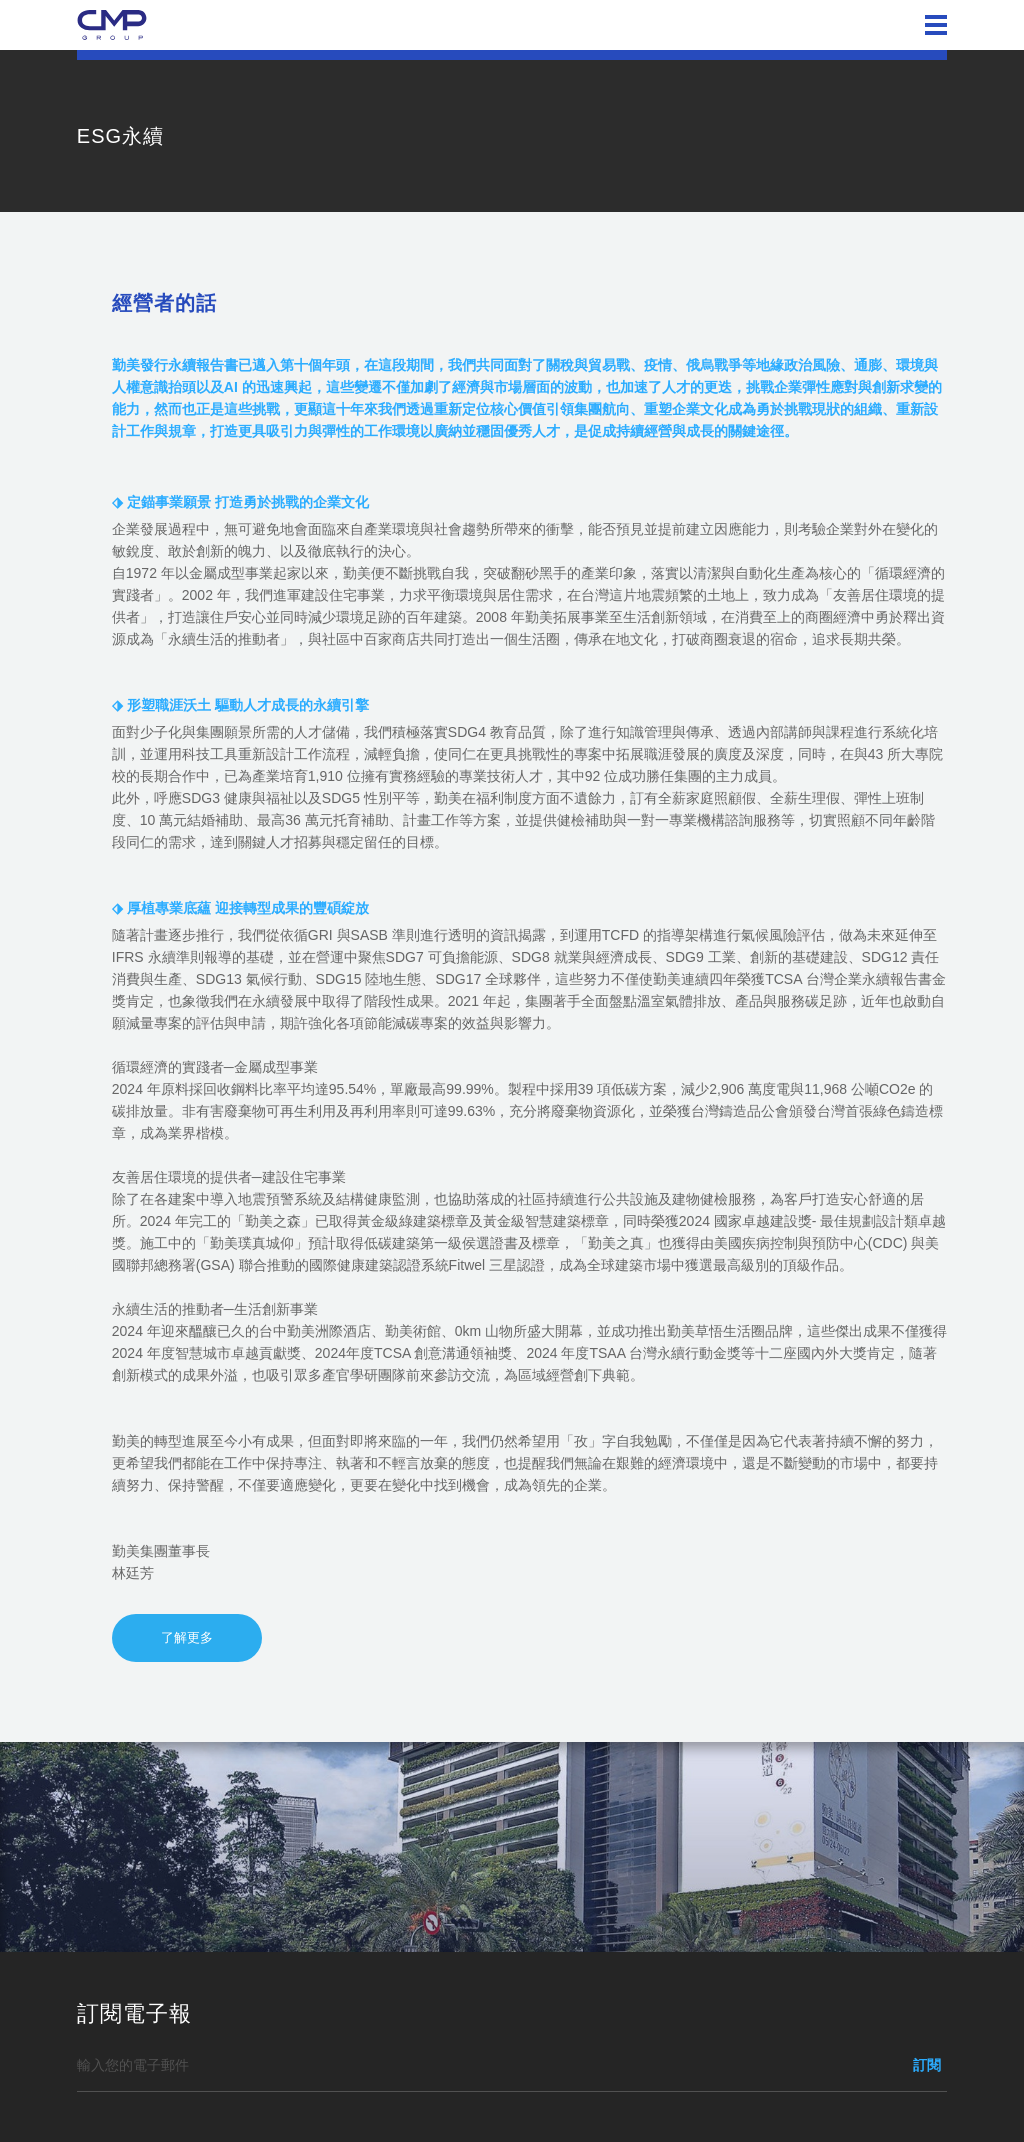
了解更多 (187, 1637)
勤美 (112, 25)
